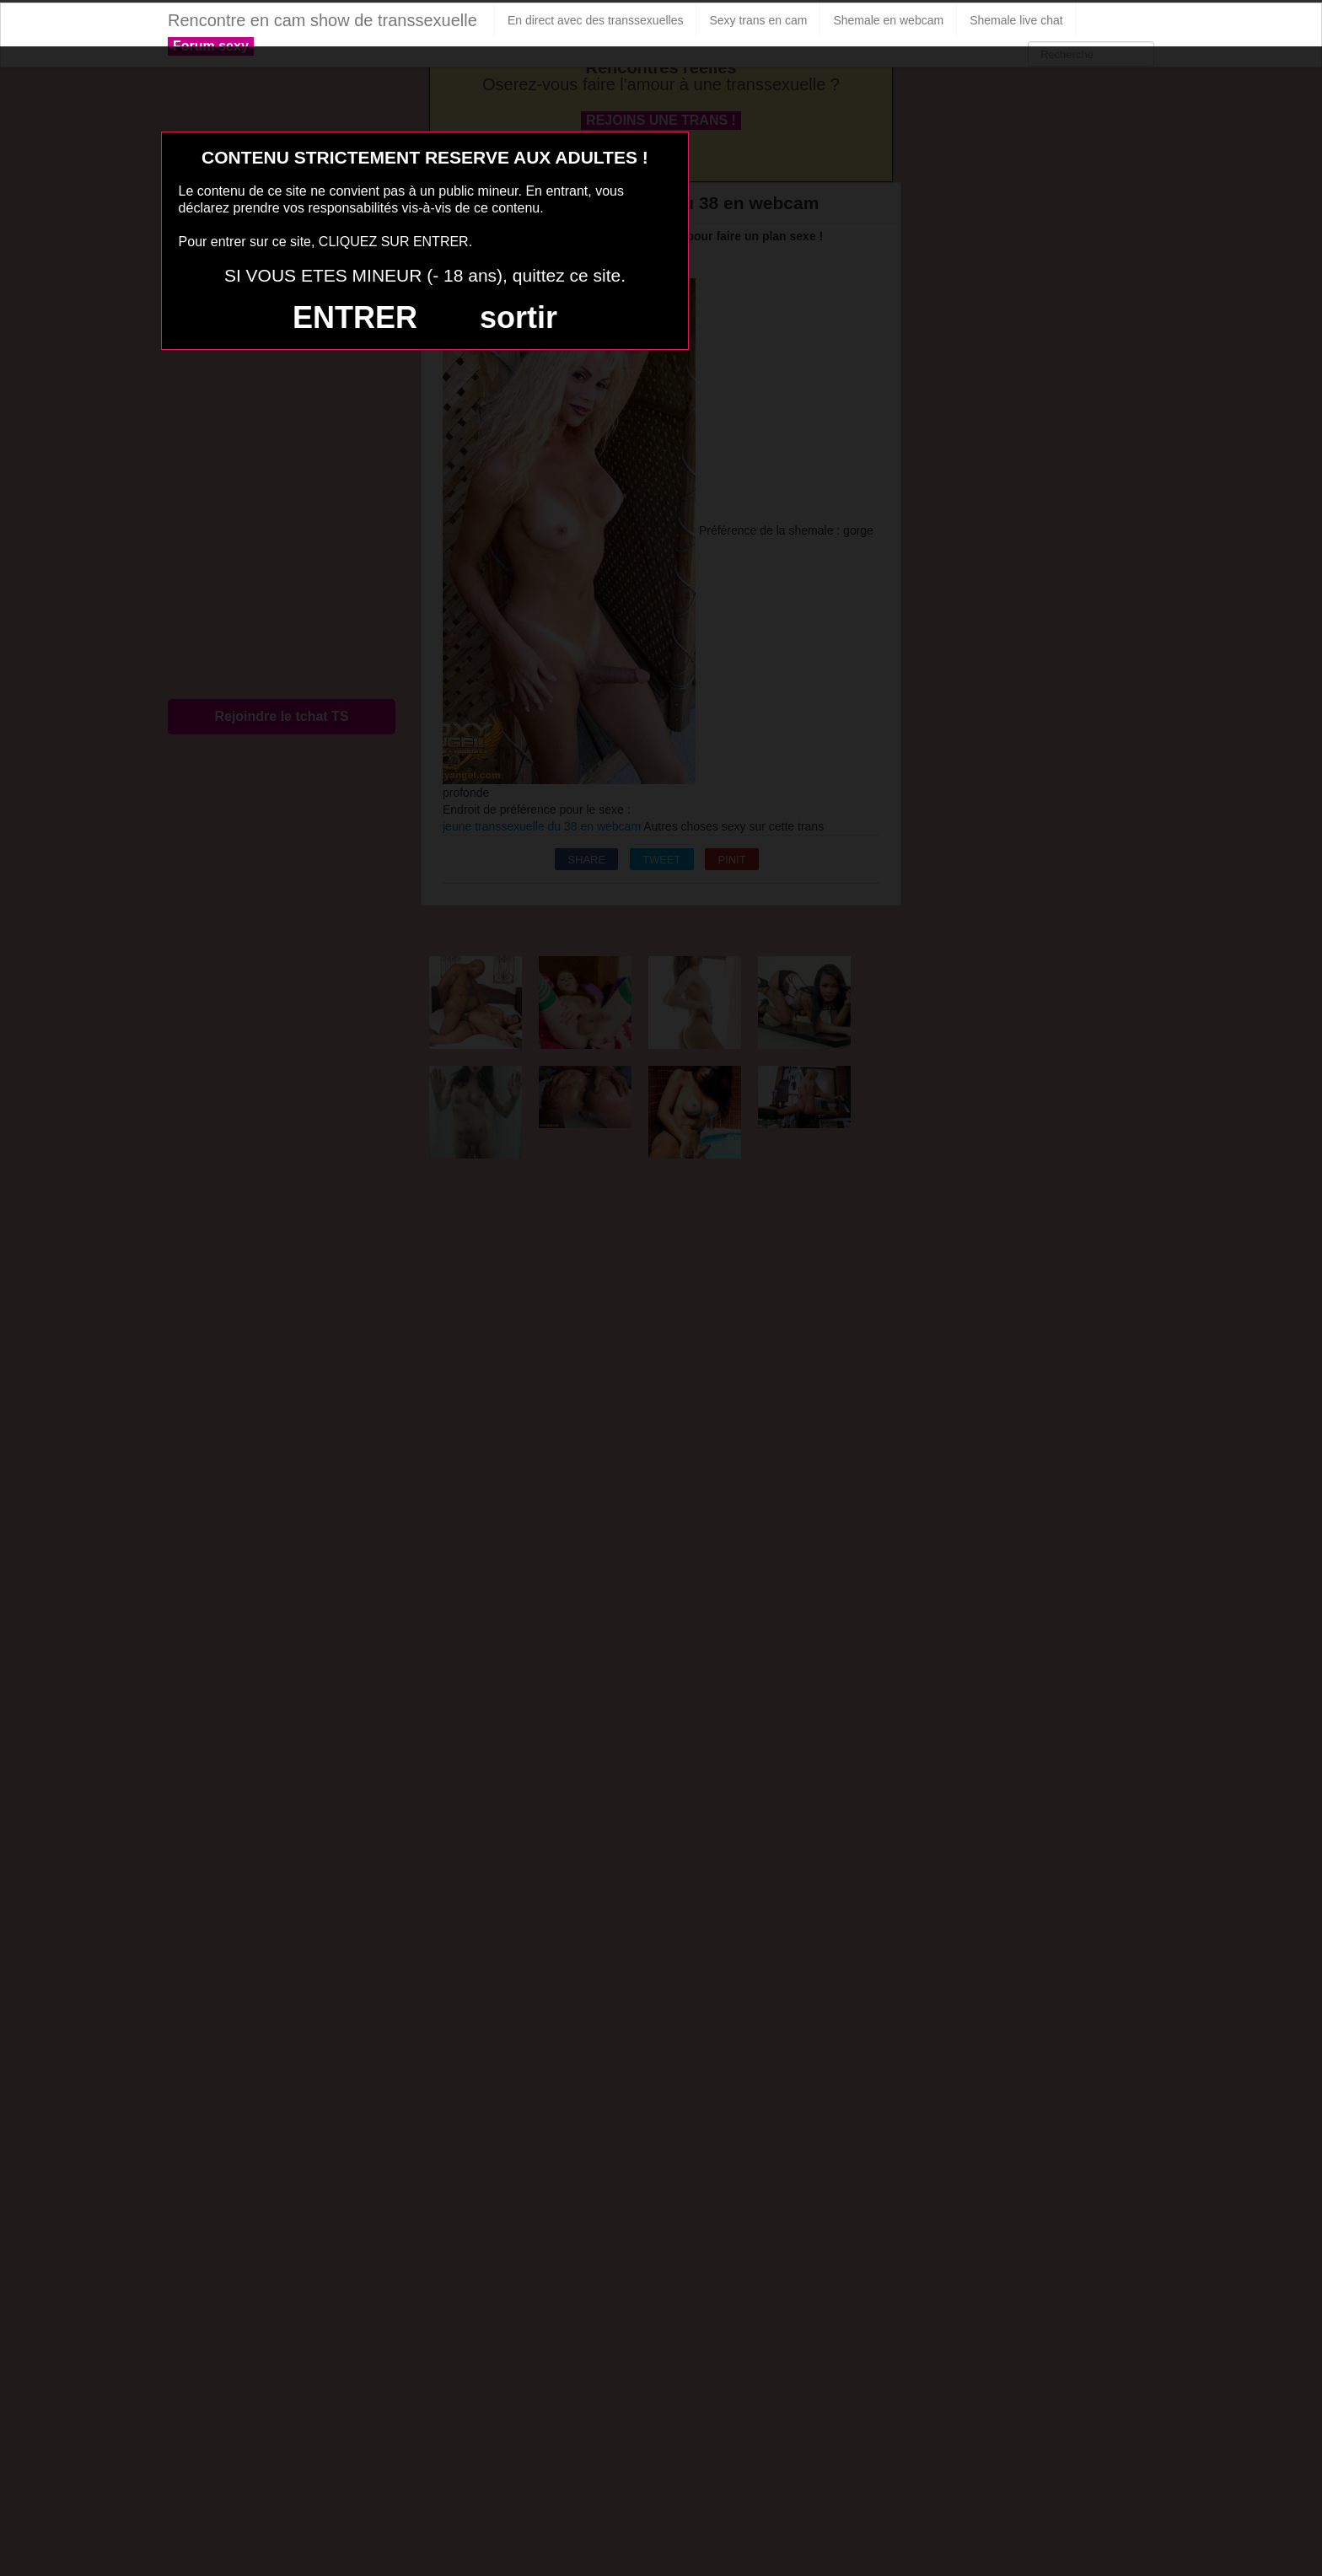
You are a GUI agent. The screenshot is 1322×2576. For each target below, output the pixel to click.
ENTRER (355, 317)
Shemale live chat (1016, 20)
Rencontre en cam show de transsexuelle (322, 20)
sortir (518, 317)
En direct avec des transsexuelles (596, 20)
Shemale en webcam (888, 20)
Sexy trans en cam (758, 20)
